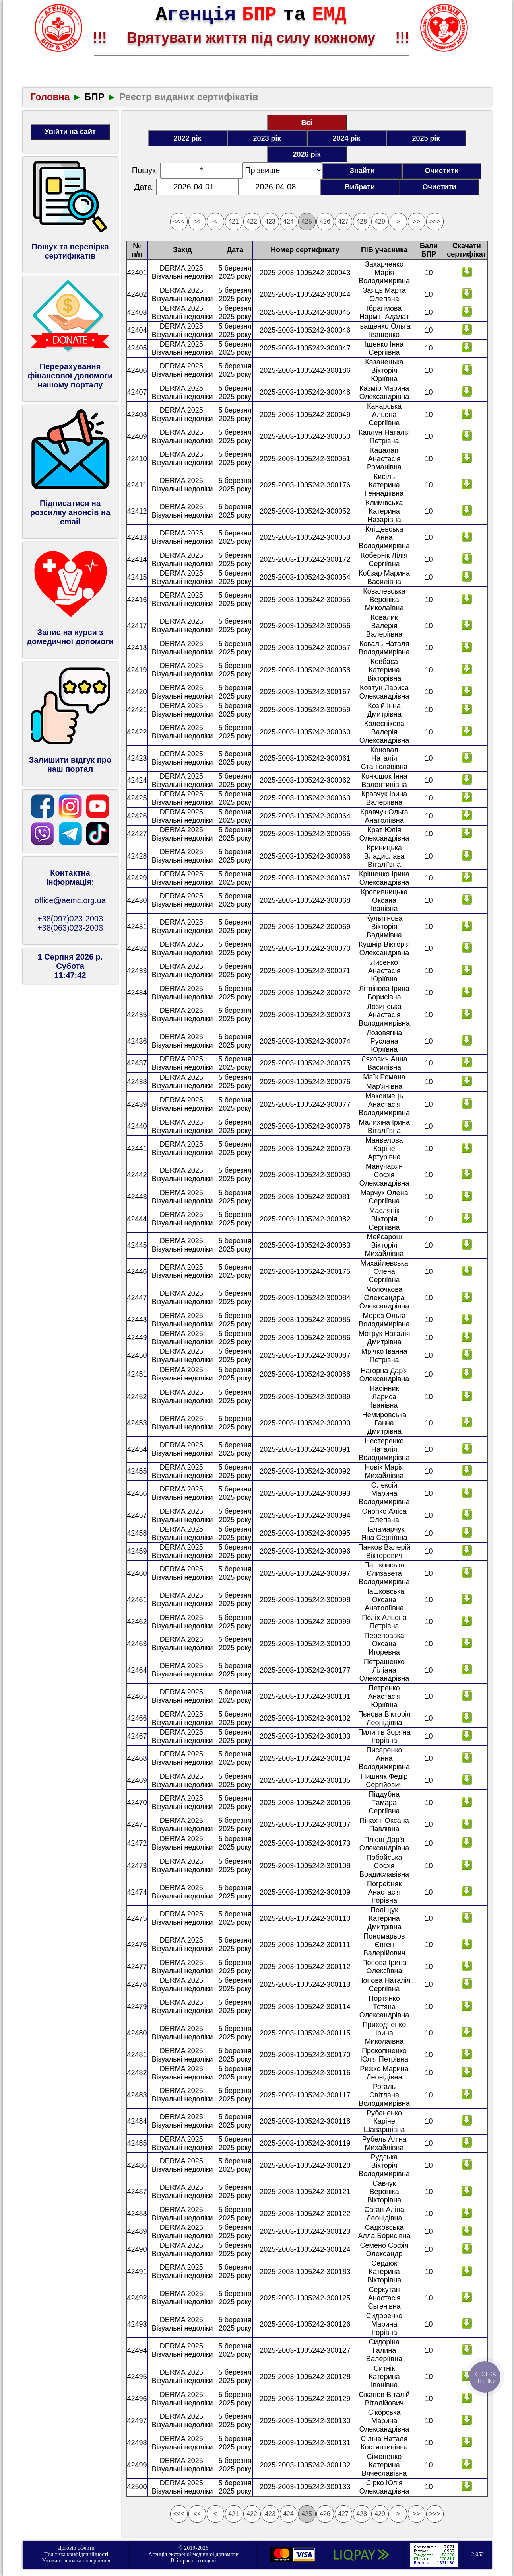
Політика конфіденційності (76, 2554)
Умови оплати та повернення (76, 2561)
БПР (94, 97)
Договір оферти (76, 2548)
